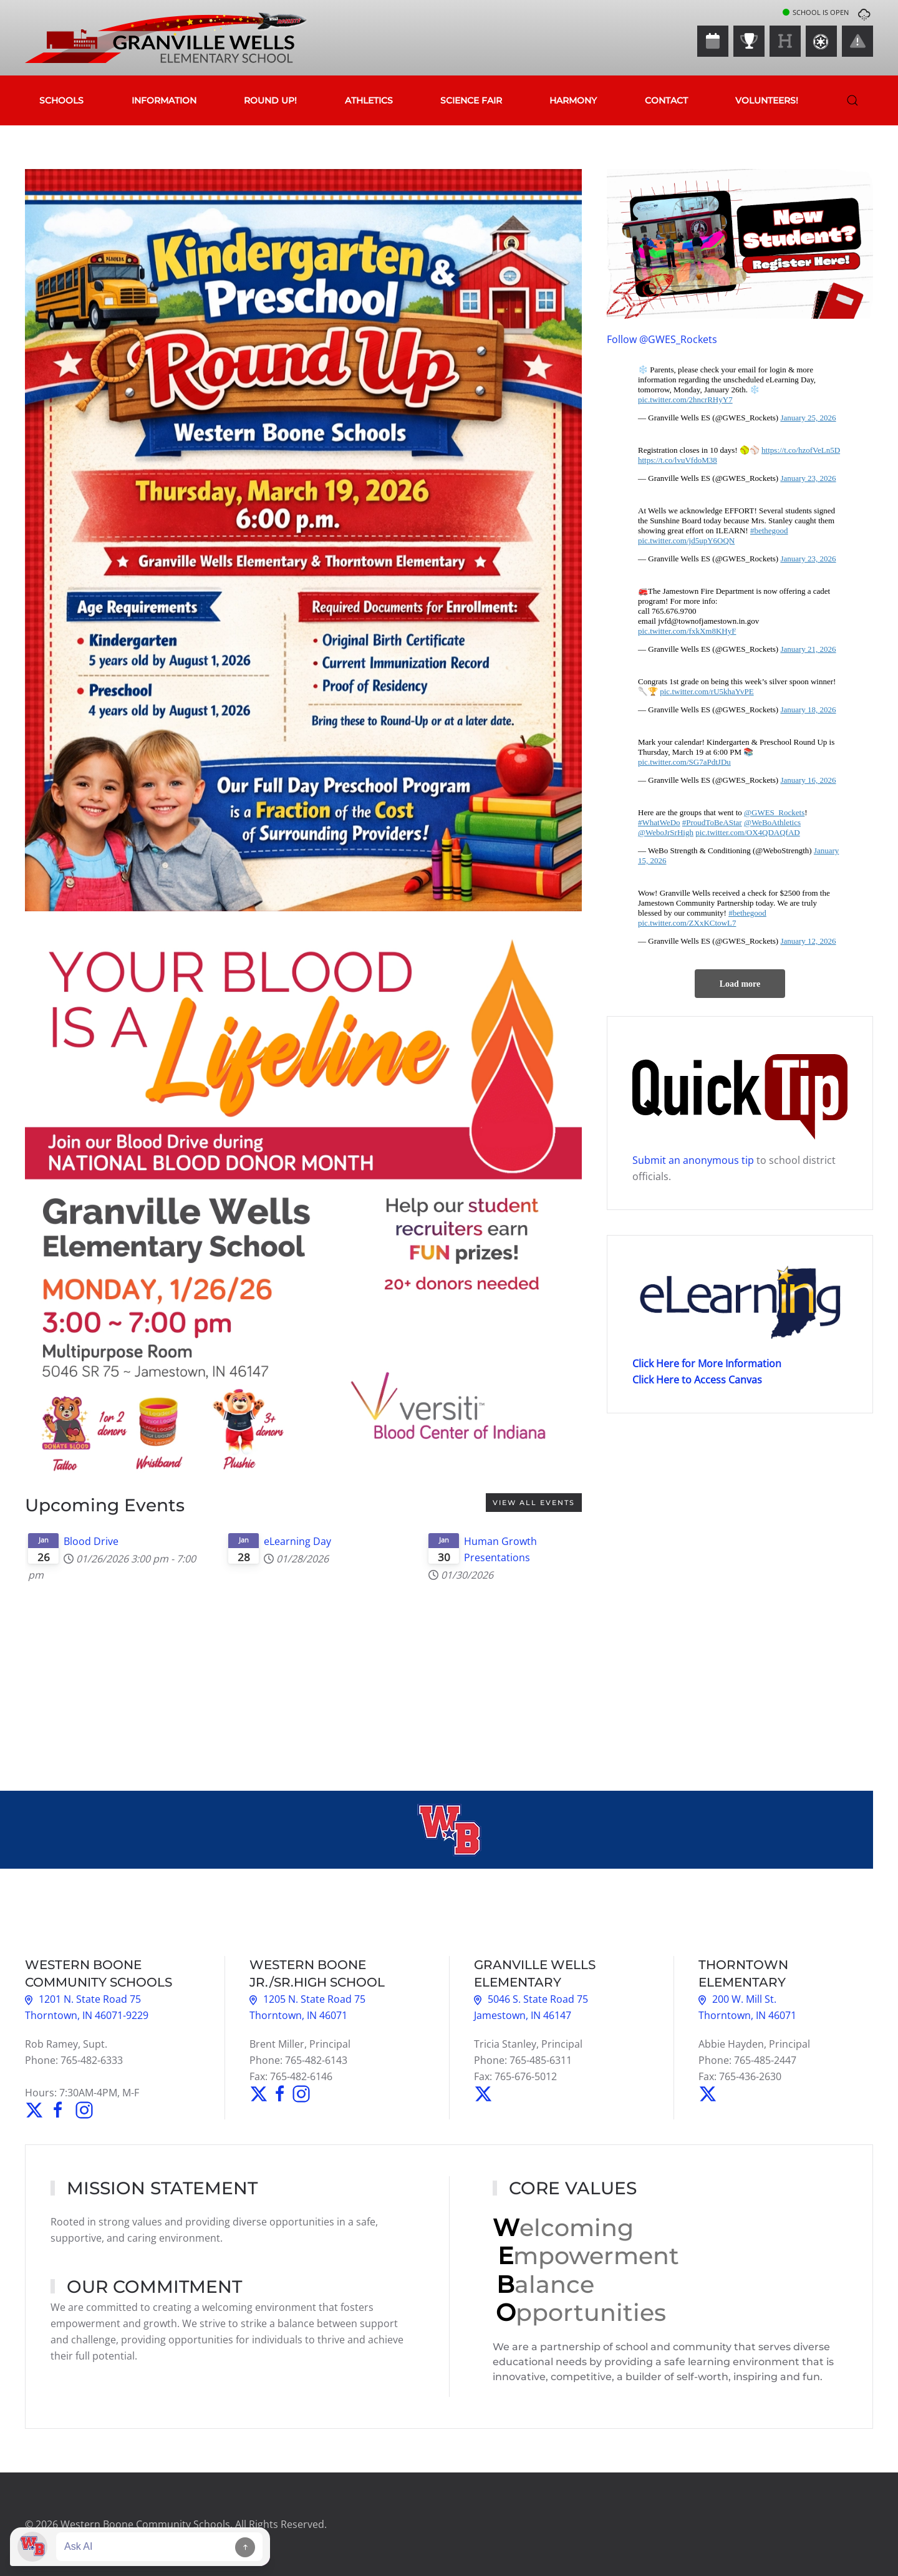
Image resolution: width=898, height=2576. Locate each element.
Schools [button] (61, 100)
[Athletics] (749, 41)
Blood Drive (91, 1541)
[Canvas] (821, 41)
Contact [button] (666, 100)
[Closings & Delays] (857, 41)
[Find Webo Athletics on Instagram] (301, 2093)
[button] (852, 100)
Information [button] (164, 100)
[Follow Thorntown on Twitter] (707, 2093)
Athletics (369, 100)
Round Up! (270, 100)
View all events (534, 1502)
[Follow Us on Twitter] (34, 2109)
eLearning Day (297, 1541)
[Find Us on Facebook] (58, 2109)
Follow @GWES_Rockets (662, 339)
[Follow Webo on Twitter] (260, 2093)
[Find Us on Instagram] (83, 2109)
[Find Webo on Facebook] (281, 2093)
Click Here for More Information (706, 1363)
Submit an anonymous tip (693, 1160)
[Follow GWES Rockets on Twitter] (483, 2093)
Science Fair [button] (471, 100)
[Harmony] (785, 41)
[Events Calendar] (712, 41)
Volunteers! (766, 100)
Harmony (573, 100)
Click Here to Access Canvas (697, 1380)
